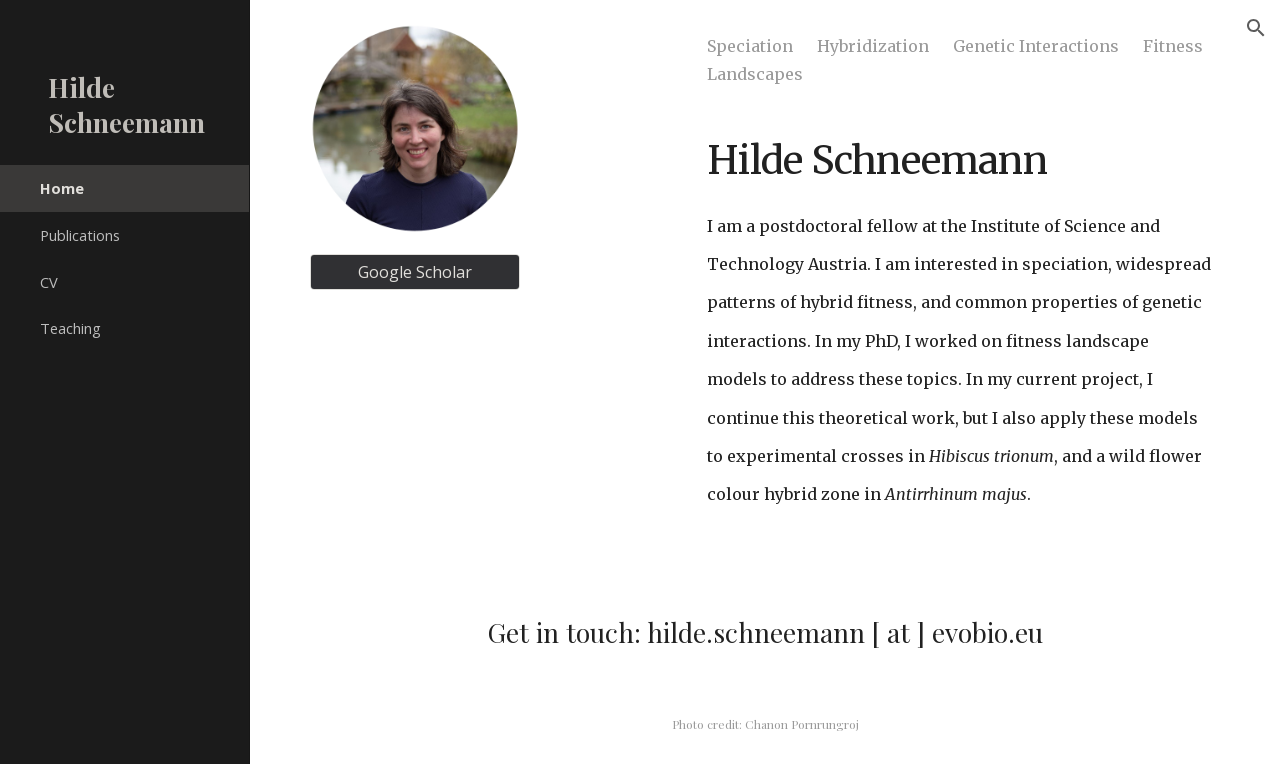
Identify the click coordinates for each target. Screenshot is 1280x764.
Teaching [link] (70, 328)
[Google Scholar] (415, 272)
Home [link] (62, 188)
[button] (1256, 28)
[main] (959, 290)
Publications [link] (80, 235)
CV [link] (49, 282)
